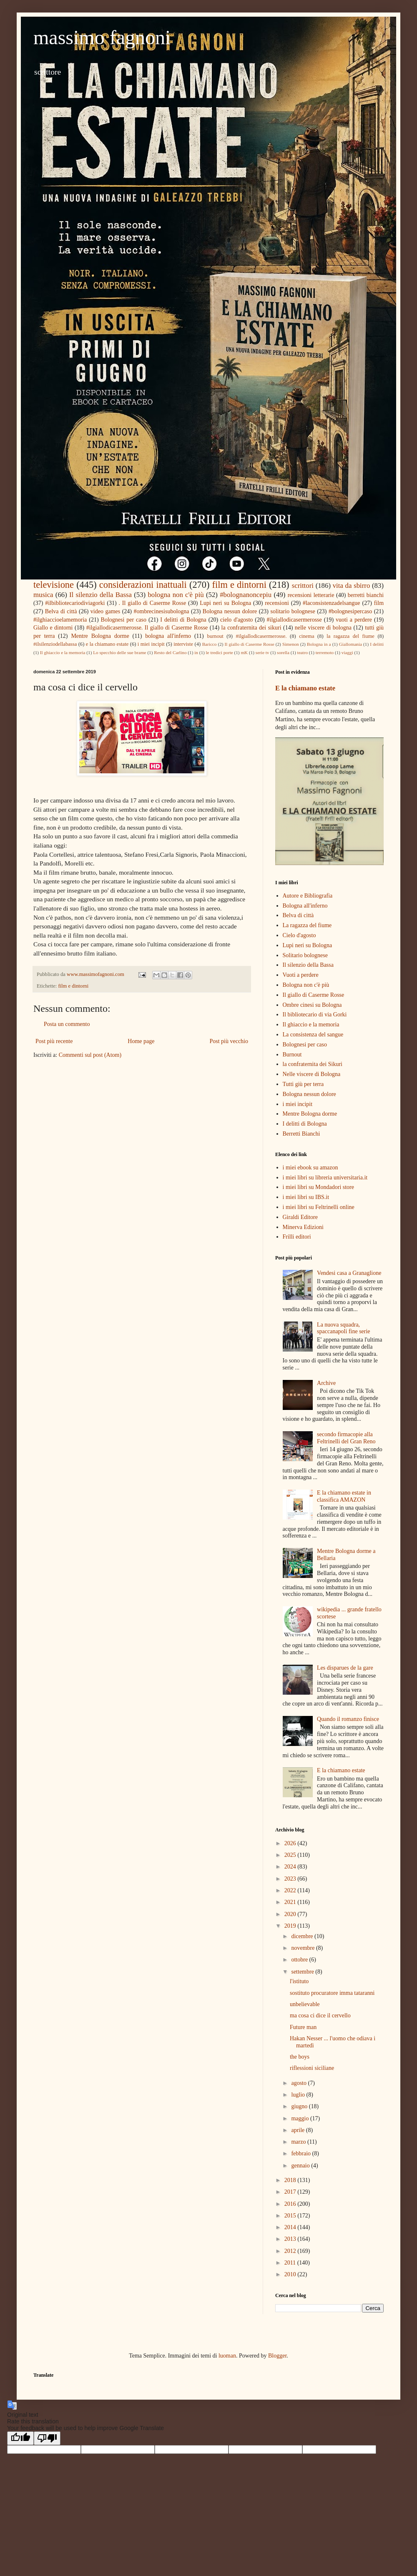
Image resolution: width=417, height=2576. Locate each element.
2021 (291, 1902)
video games (105, 611)
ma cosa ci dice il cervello (320, 2015)
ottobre (300, 1959)
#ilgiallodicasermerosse (294, 620)
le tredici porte (219, 652)
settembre (303, 1972)
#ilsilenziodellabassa (55, 644)
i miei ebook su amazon (310, 1167)
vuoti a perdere (354, 620)
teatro (302, 652)
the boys (299, 2057)
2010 (291, 2274)
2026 (291, 1843)
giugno (300, 2106)
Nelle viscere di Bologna (312, 1074)
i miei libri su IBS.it (306, 1197)
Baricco (209, 644)
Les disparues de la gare (345, 1668)
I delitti (377, 644)
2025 (291, 1855)
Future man (303, 2027)
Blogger (277, 2356)
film (379, 603)
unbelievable (305, 2004)
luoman (227, 2356)
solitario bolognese (292, 611)
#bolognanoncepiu (245, 595)
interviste (183, 644)
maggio (300, 2118)
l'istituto (299, 1981)
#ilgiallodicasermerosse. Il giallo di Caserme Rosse (147, 628)
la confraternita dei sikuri (251, 628)
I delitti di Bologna (183, 620)
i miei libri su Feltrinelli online (318, 1207)
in (196, 652)
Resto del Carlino (170, 652)
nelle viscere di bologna (323, 628)
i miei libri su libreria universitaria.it (325, 1177)
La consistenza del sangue (313, 1034)
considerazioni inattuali (143, 584)
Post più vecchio (228, 1041)
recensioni (277, 603)
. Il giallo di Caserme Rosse (152, 603)
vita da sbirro (351, 585)
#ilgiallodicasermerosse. (261, 636)
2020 (291, 1914)
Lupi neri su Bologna (225, 603)
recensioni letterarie (311, 595)
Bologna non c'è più (306, 985)
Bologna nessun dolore (230, 611)
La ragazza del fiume (307, 925)
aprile (298, 2130)
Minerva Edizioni (303, 1227)
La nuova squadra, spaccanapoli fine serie (343, 1328)
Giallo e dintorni (53, 628)
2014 (291, 2227)
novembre (303, 1948)
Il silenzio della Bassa (100, 595)
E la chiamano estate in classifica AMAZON (344, 1496)
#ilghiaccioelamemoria (60, 620)
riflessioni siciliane (312, 2068)
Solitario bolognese (305, 955)
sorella (283, 652)
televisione (53, 584)
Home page (141, 1041)
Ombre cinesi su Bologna (312, 1005)
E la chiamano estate (305, 688)
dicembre (302, 1936)
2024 (291, 1867)
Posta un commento (67, 1024)
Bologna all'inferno (305, 906)
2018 (291, 2180)
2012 (291, 2251)
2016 (291, 2204)
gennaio (301, 2165)
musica (43, 595)
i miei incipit (151, 644)
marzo (299, 2142)
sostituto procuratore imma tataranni (332, 1993)
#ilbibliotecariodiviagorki (75, 603)
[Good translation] (20, 2438)
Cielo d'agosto (299, 935)
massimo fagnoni (102, 37)
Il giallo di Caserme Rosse (249, 644)
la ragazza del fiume (350, 636)
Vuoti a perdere (301, 975)
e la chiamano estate (107, 644)
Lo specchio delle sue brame (119, 652)
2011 (290, 2263)
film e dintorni (239, 584)
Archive (326, 1383)
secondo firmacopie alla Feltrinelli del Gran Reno (346, 1438)
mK (244, 652)
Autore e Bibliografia (308, 896)
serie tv (262, 652)
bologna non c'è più (175, 595)
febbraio (301, 2153)
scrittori (303, 585)
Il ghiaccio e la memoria (62, 652)
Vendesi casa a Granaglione (349, 1273)
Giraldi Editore (300, 1217)
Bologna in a (319, 644)
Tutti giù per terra (303, 1084)
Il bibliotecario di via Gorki (315, 1014)
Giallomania (350, 644)
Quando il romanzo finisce (348, 1719)
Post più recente (54, 1041)
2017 (291, 2192)
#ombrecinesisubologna (161, 611)
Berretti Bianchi (301, 1134)
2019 (291, 1926)
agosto (299, 2083)
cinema (306, 636)
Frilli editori (297, 1237)
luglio (298, 2095)
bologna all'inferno (168, 636)
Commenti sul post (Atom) (90, 1055)
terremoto (325, 652)
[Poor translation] (47, 2438)
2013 (291, 2239)
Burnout (292, 1054)
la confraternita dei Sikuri (312, 1064)
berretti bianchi (366, 595)
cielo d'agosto (236, 620)
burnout (215, 636)
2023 (291, 1879)
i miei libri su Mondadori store (318, 1187)
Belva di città (61, 611)
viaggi (347, 652)
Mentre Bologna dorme (100, 636)
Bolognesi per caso (123, 620)
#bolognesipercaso (350, 611)
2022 (291, 1890)
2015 (291, 2215)
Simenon (290, 644)
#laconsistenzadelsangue (331, 603)
